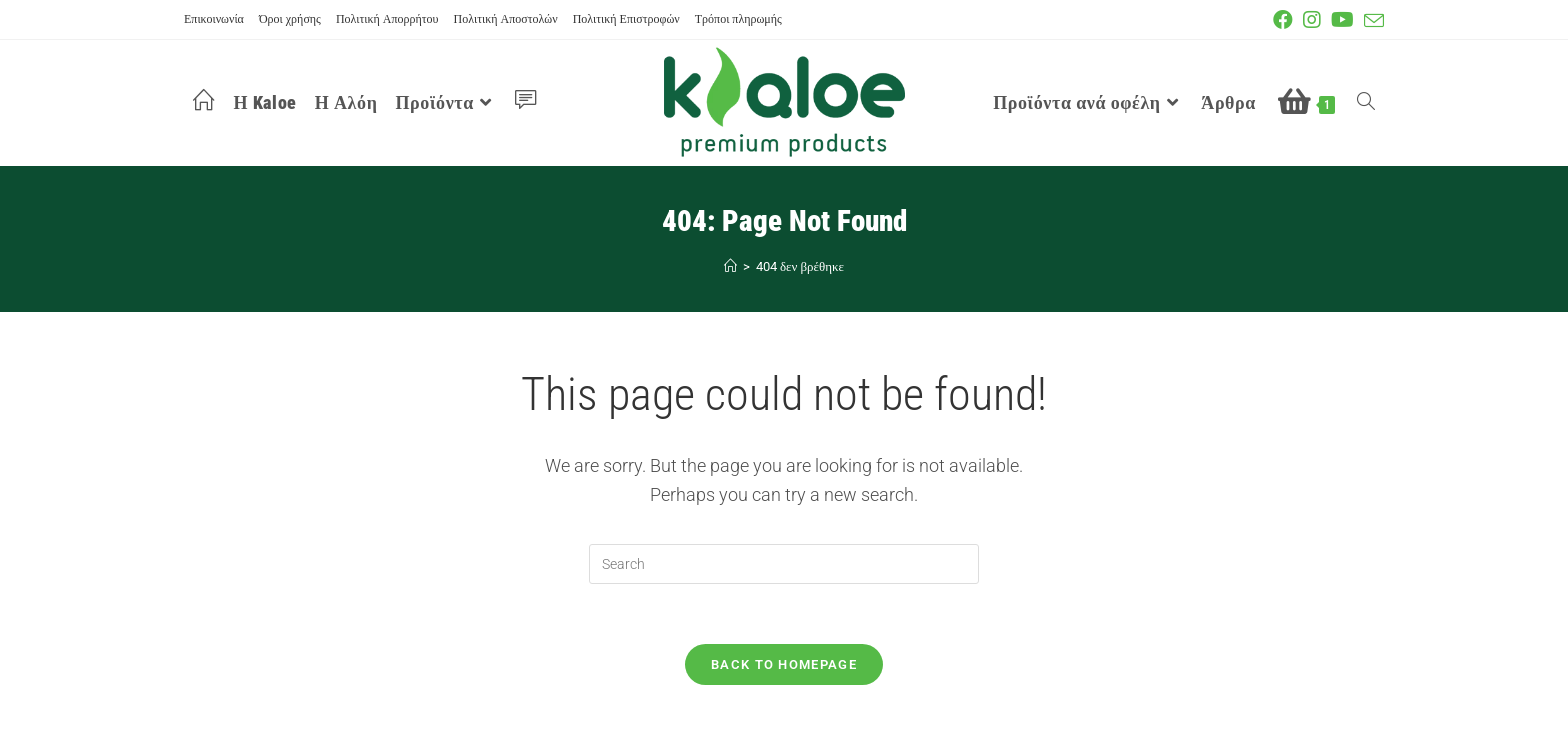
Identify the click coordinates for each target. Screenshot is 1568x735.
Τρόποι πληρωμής (738, 19)
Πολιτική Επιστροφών (626, 19)
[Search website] (1366, 103)
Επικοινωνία (214, 19)
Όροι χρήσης (290, 19)
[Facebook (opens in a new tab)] (1288, 20)
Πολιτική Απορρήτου (387, 19)
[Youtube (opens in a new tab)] (1347, 20)
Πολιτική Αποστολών (506, 19)
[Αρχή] (730, 266)
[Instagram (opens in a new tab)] (1317, 20)
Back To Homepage (784, 664)
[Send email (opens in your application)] (1374, 21)
